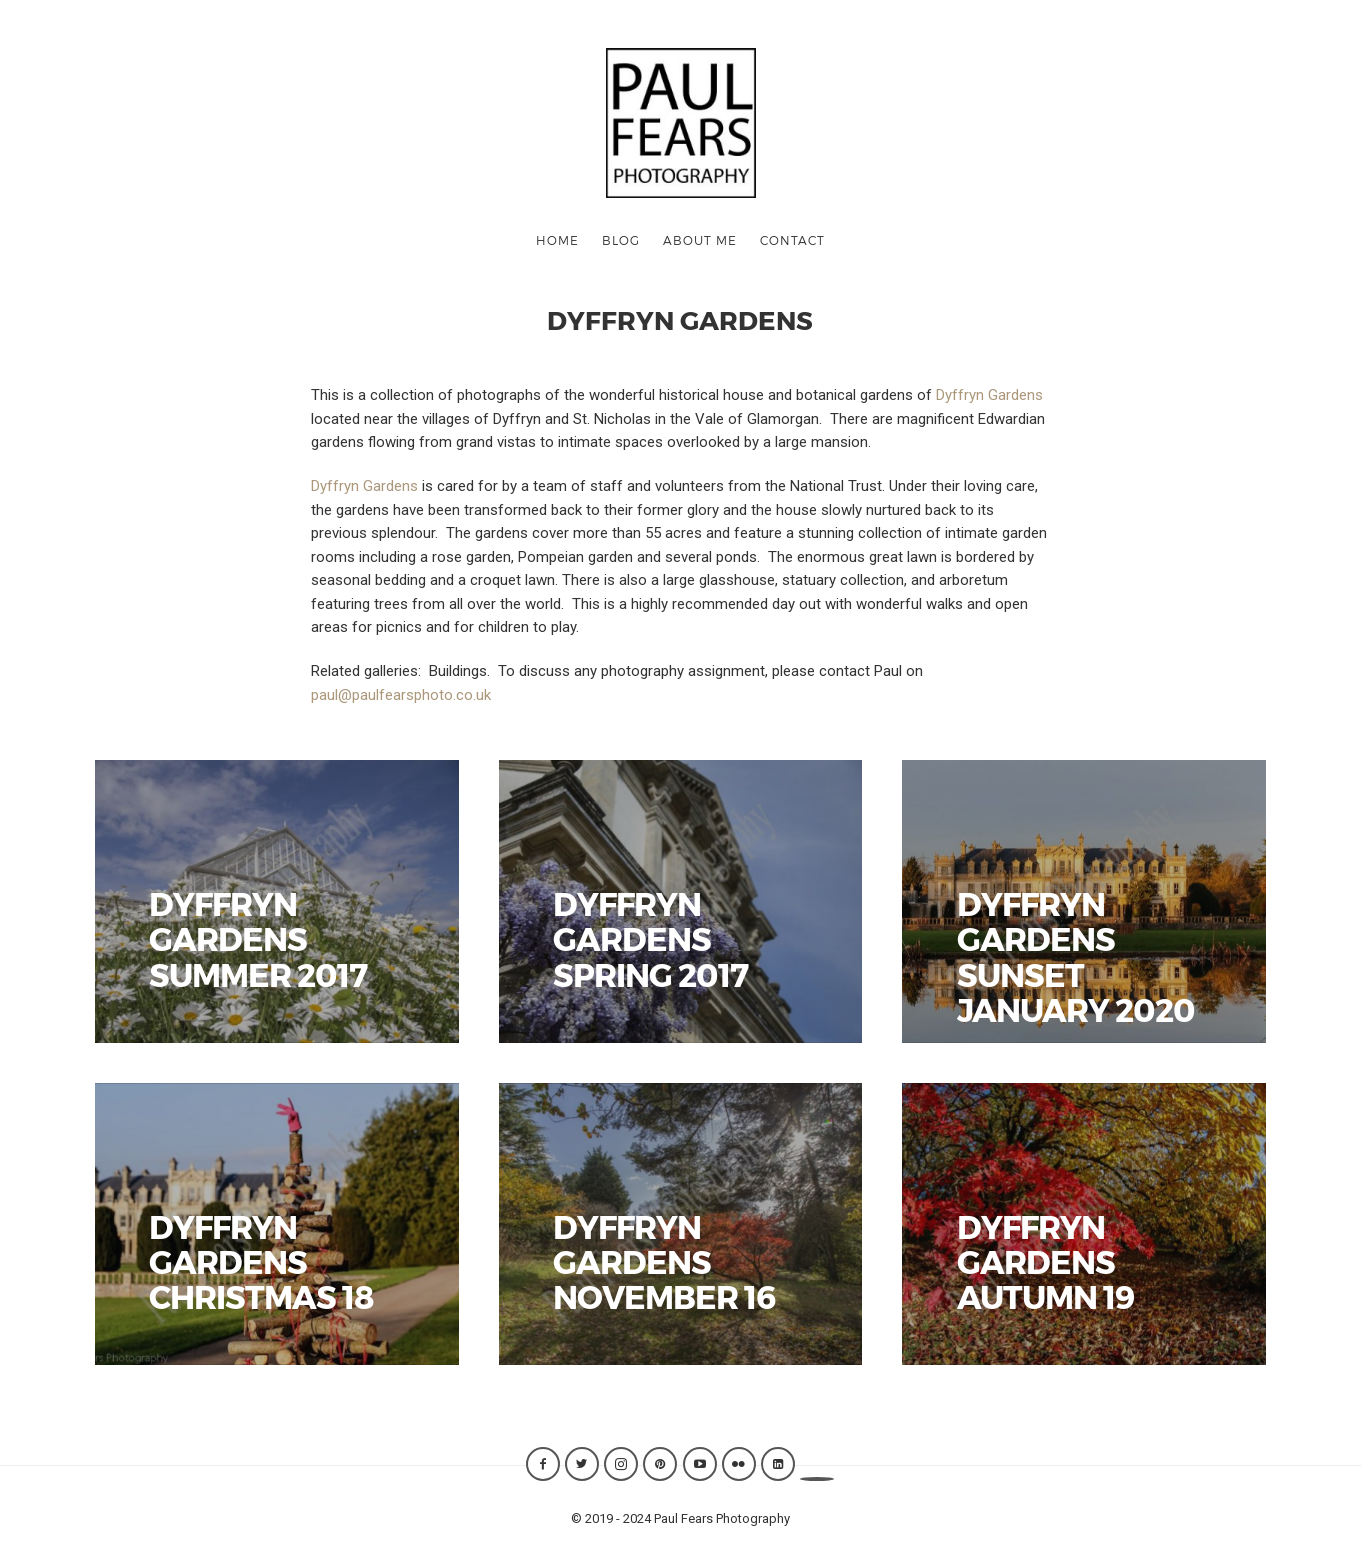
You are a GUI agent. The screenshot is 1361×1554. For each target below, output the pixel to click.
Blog (621, 240)
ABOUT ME (700, 240)
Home (557, 240)
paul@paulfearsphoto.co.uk (401, 695)
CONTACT (792, 240)
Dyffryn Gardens (989, 395)
